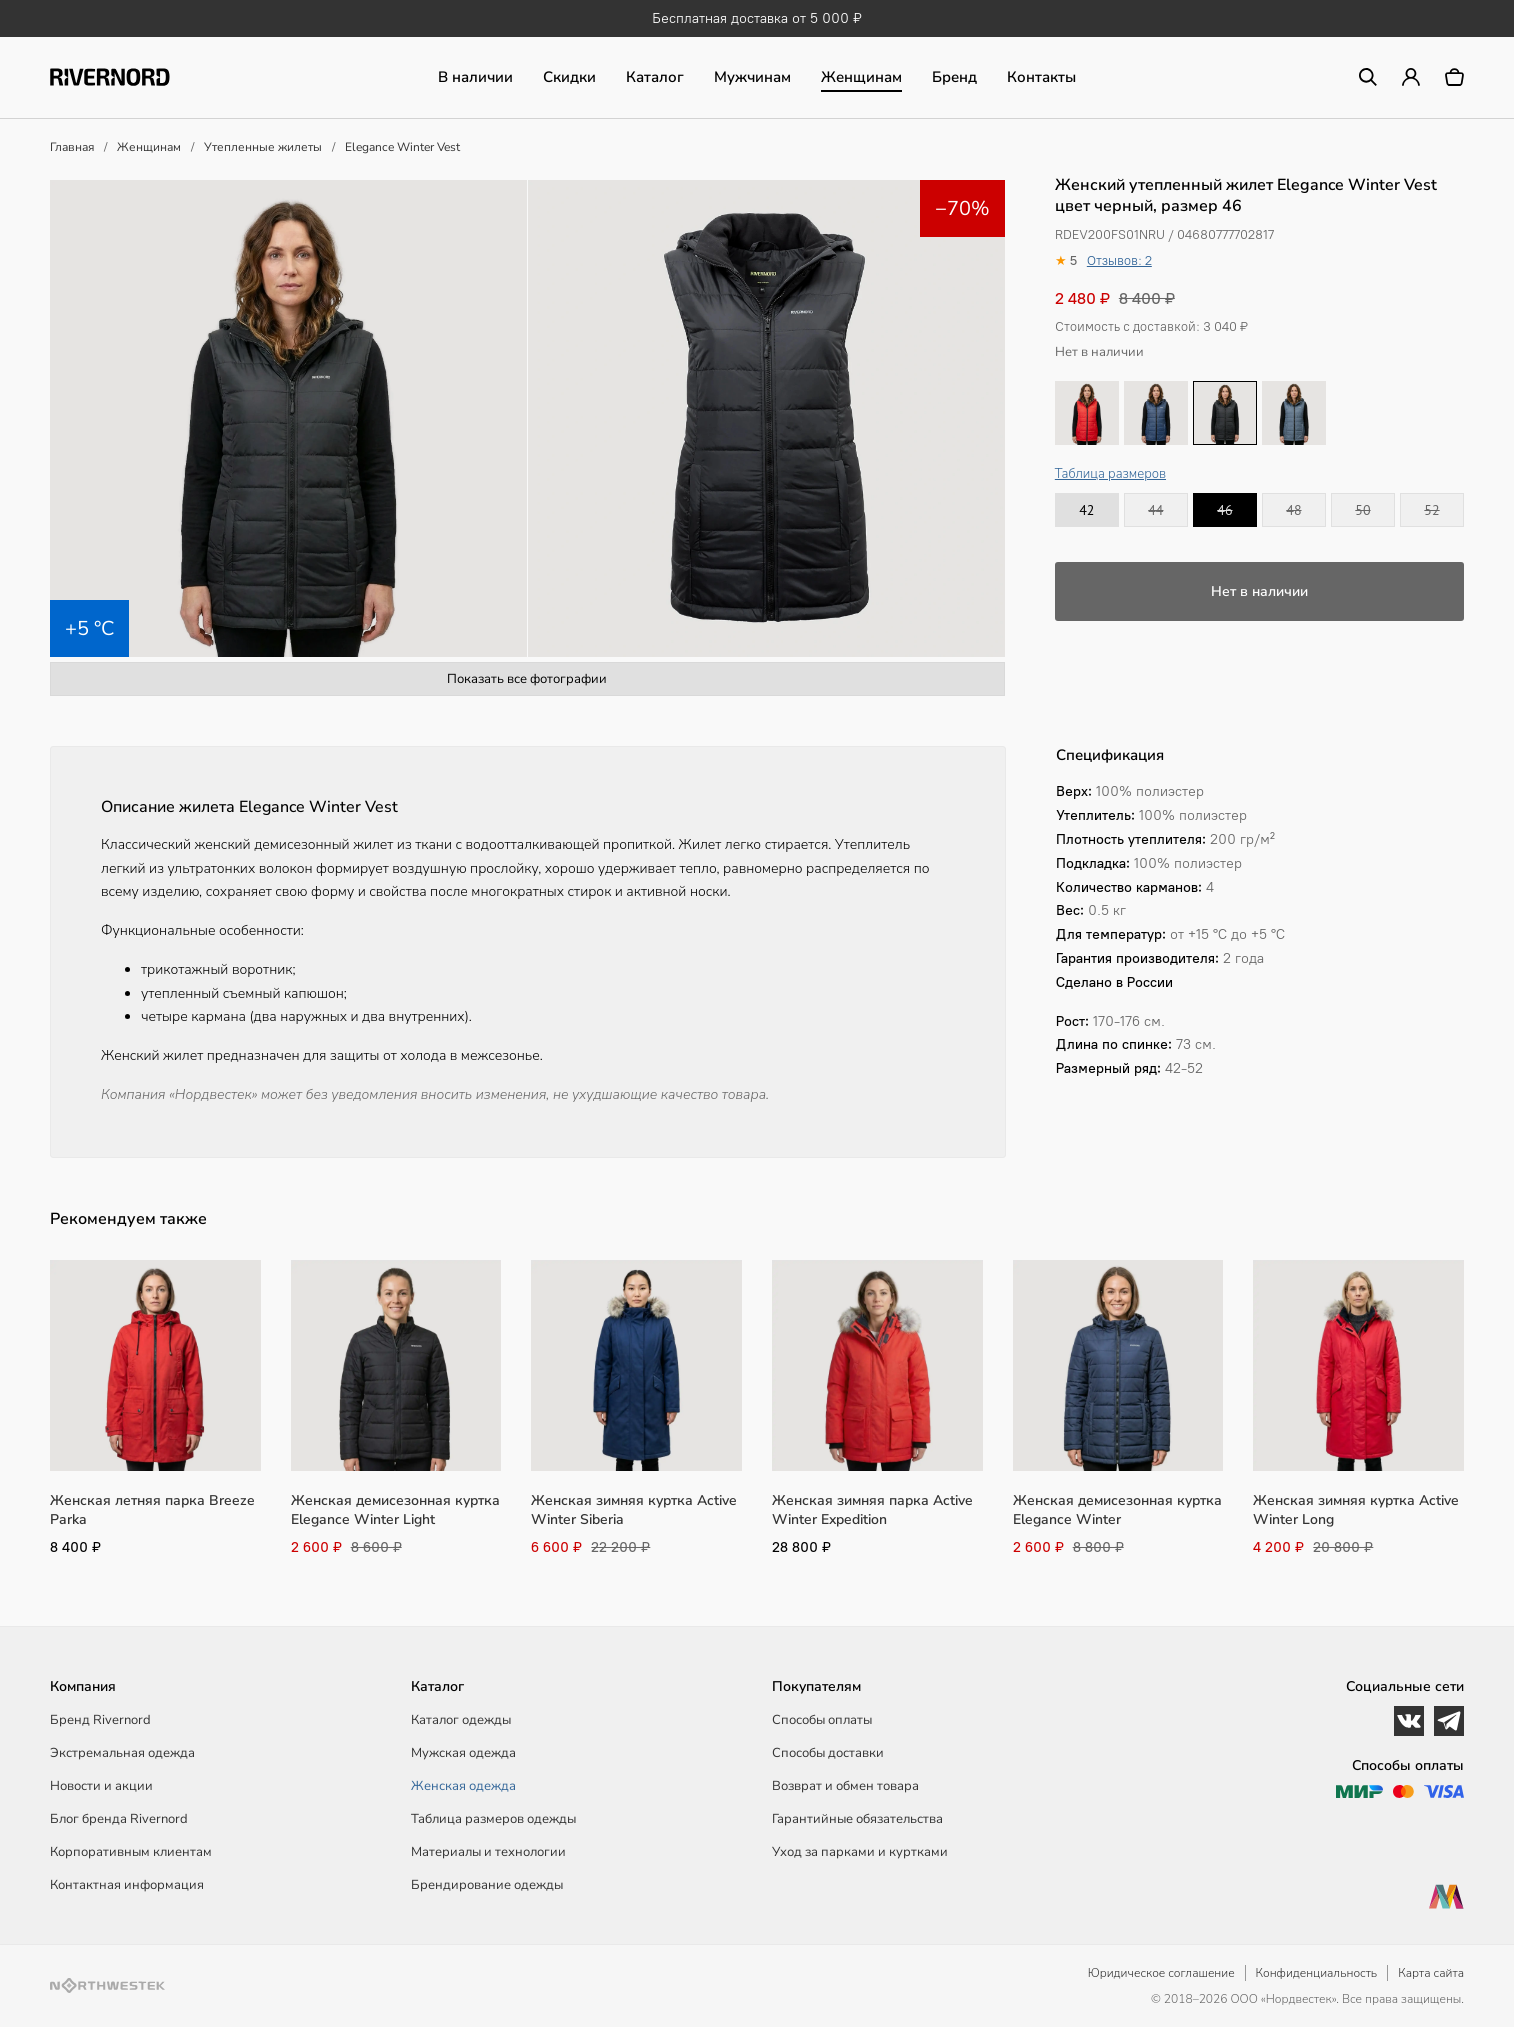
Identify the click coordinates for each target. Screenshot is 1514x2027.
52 (1431, 510)
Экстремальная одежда (122, 1753)
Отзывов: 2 (1119, 260)
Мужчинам (752, 77)
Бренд (954, 77)
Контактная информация (127, 1885)
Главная (72, 147)
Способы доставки (828, 1753)
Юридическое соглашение (1161, 1973)
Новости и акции (101, 1786)
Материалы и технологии (488, 1852)
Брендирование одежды (487, 1885)
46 (1224, 510)
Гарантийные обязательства (857, 1819)
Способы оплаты (822, 1720)
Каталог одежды (461, 1720)
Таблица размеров (1110, 474)
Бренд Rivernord (100, 1720)
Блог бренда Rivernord (119, 1819)
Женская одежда (463, 1786)
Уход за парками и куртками (860, 1852)
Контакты (1041, 77)
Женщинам (861, 77)
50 (1362, 510)
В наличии (475, 77)
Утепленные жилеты (263, 147)
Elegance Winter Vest (402, 147)
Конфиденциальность (1317, 1973)
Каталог (655, 77)
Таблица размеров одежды (493, 1819)
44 (1155, 510)
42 (1086, 510)
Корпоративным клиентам (131, 1852)
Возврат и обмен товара (845, 1786)
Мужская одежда (463, 1753)
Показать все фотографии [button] (527, 679)
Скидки (569, 77)
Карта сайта (1431, 1973)
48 (1293, 510)
